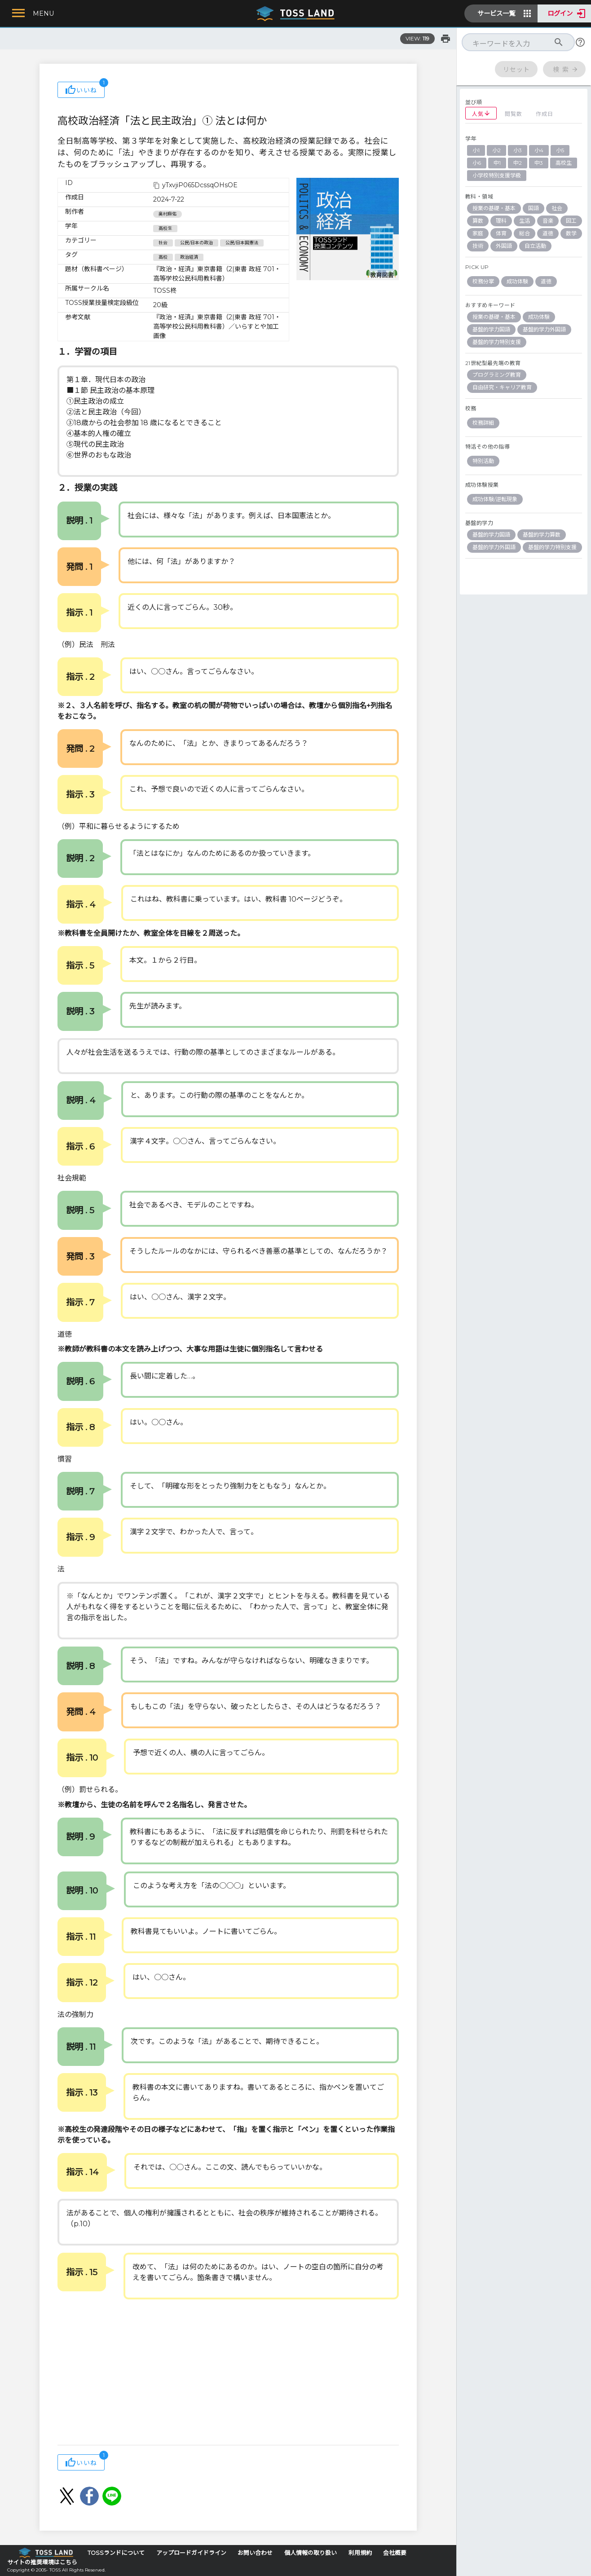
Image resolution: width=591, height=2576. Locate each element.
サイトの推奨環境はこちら (42, 2562)
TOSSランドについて (116, 2553)
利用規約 (360, 2553)
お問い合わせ (255, 2553)
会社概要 (394, 2553)
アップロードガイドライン (191, 2553)
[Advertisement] (228, 2373)
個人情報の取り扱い (310, 2553)
